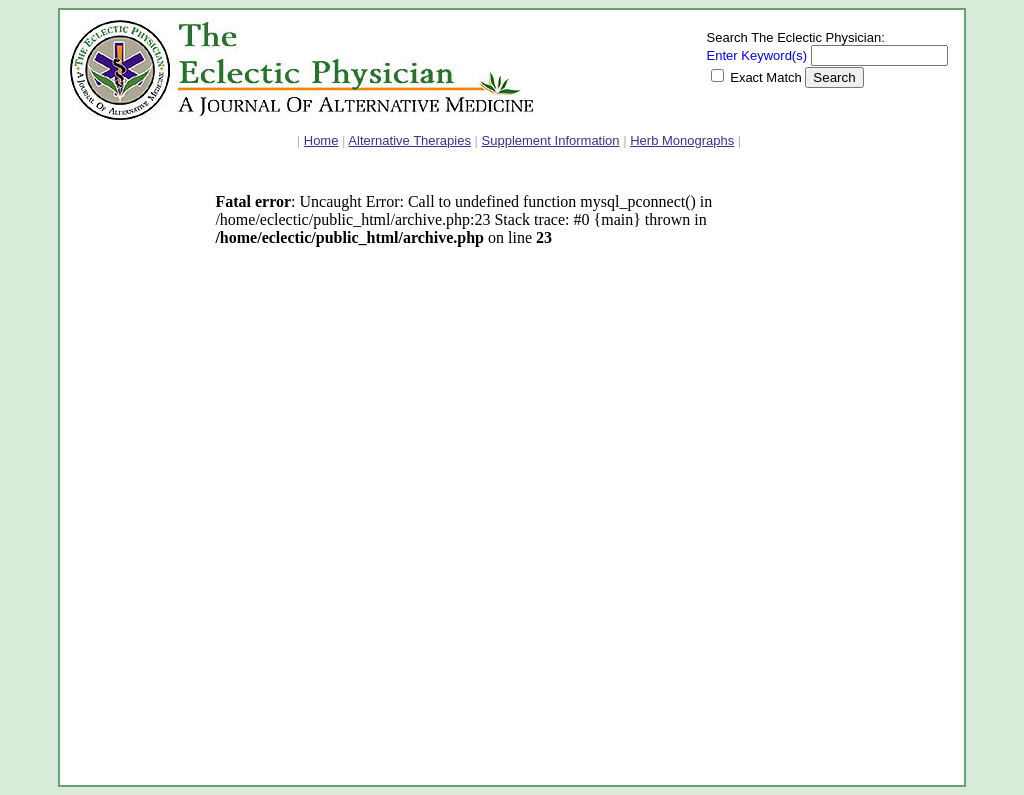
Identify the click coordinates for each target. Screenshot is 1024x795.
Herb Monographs (682, 140)
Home (321, 140)
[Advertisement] (130, 475)
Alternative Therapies (409, 140)
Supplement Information (551, 140)
